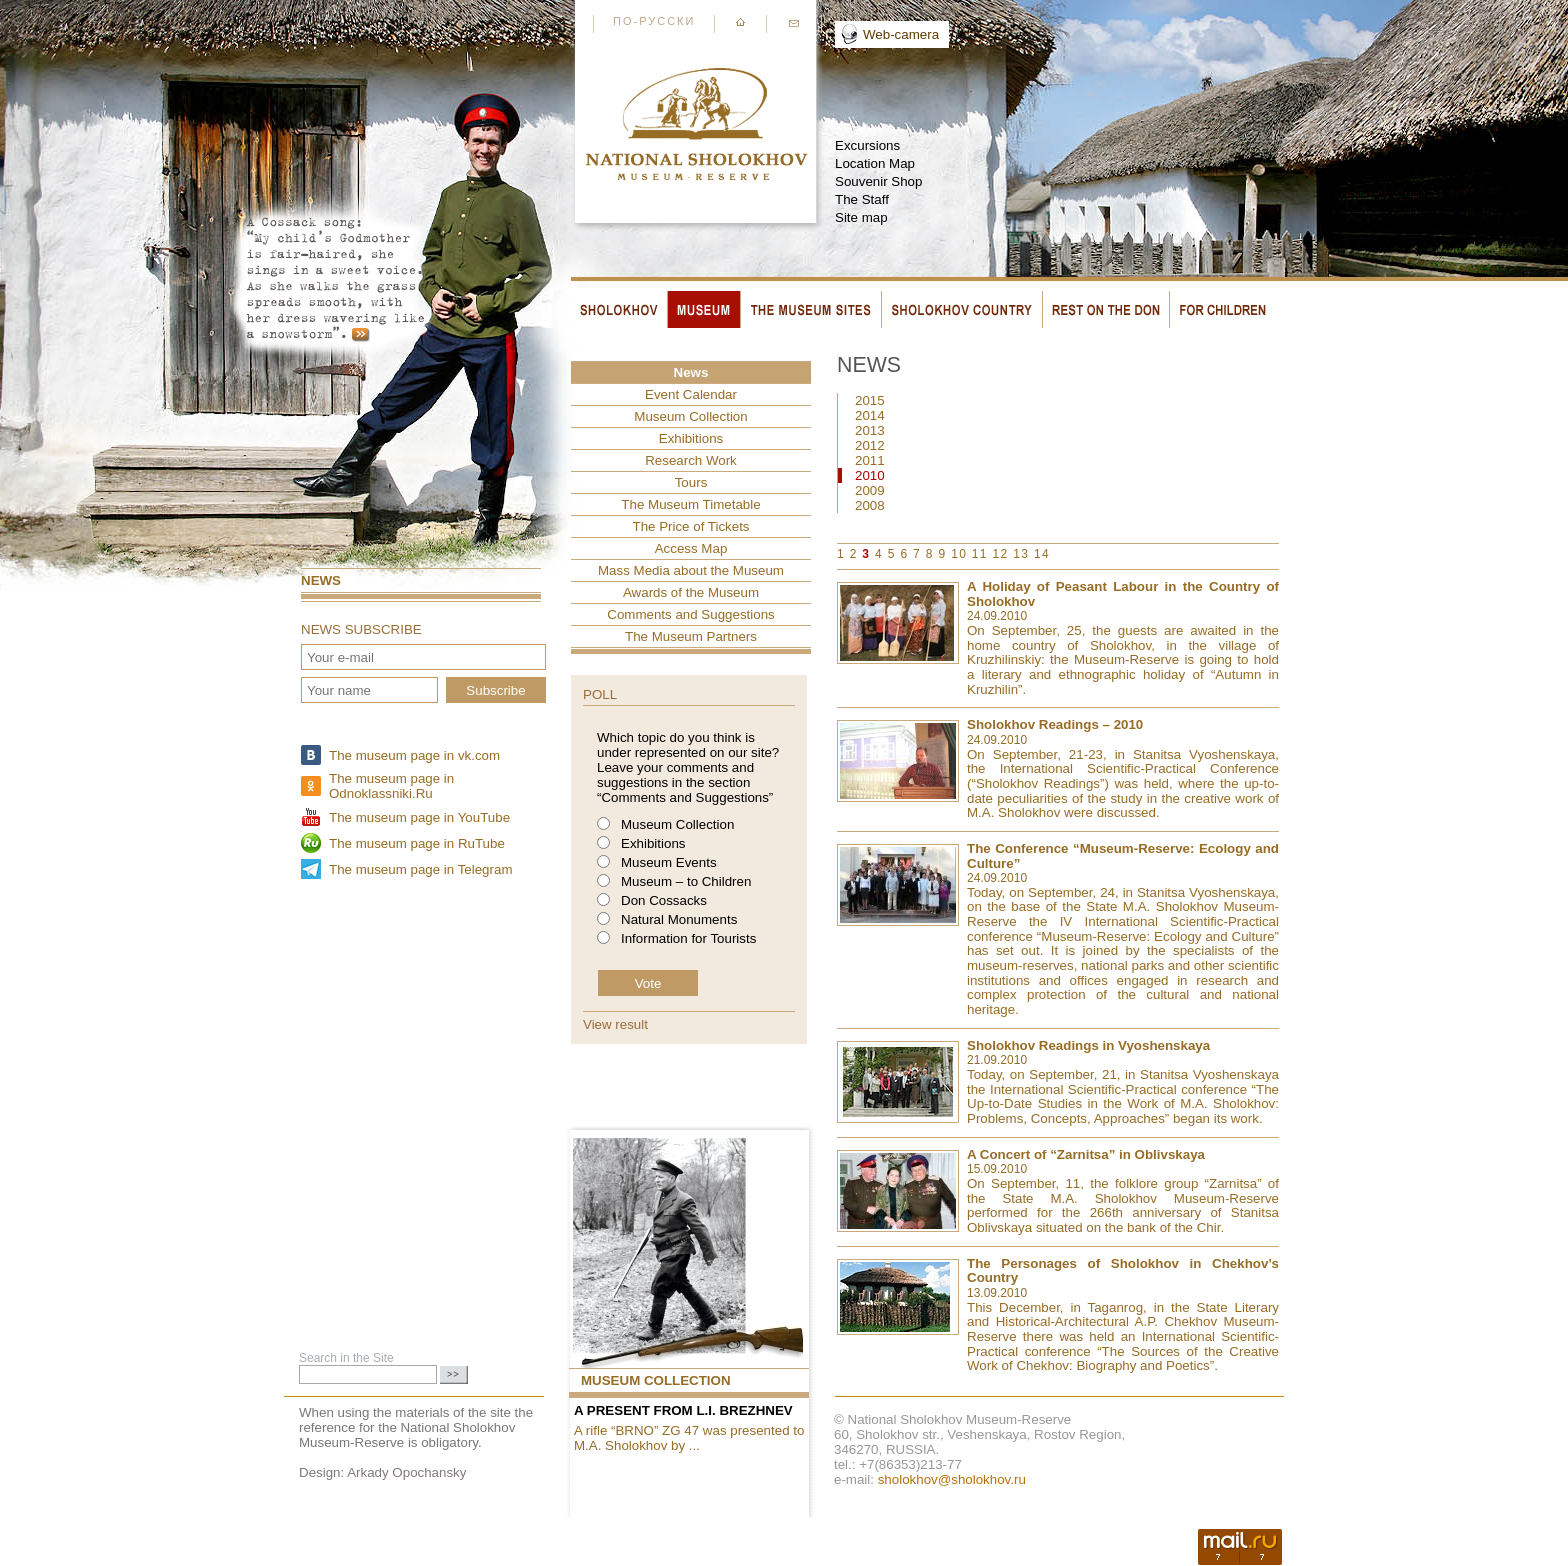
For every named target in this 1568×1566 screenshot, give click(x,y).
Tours (691, 482)
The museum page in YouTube (419, 817)
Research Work (691, 460)
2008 (870, 505)
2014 (870, 415)
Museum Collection (690, 416)
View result (615, 1024)
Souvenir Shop (878, 181)
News (321, 580)
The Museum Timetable (690, 504)
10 (959, 554)
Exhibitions (691, 438)
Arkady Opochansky (406, 1472)
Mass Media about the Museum (691, 570)
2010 (870, 475)
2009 (870, 490)
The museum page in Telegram (420, 869)
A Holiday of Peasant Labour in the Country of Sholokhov (1123, 594)
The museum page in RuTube (417, 843)
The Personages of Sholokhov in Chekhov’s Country (1123, 1271)
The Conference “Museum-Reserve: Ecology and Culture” (1123, 856)
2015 (870, 400)
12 (1001, 554)
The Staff (862, 199)
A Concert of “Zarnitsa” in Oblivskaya (1086, 1154)
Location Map (875, 163)
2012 (870, 445)
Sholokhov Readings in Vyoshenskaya (1088, 1045)
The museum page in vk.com (414, 755)
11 (980, 554)
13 (1021, 554)
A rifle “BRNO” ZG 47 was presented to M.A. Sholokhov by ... (689, 1438)
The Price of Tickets (690, 526)
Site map (861, 217)
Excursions (867, 145)
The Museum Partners (691, 636)
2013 (870, 430)
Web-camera (901, 34)
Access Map (691, 548)
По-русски (654, 21)
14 (1042, 554)
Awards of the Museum (691, 592)
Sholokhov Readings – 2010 (1055, 724)
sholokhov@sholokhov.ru (952, 1479)
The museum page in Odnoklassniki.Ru (391, 786)
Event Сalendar (691, 394)
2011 (870, 460)
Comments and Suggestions (690, 614)
